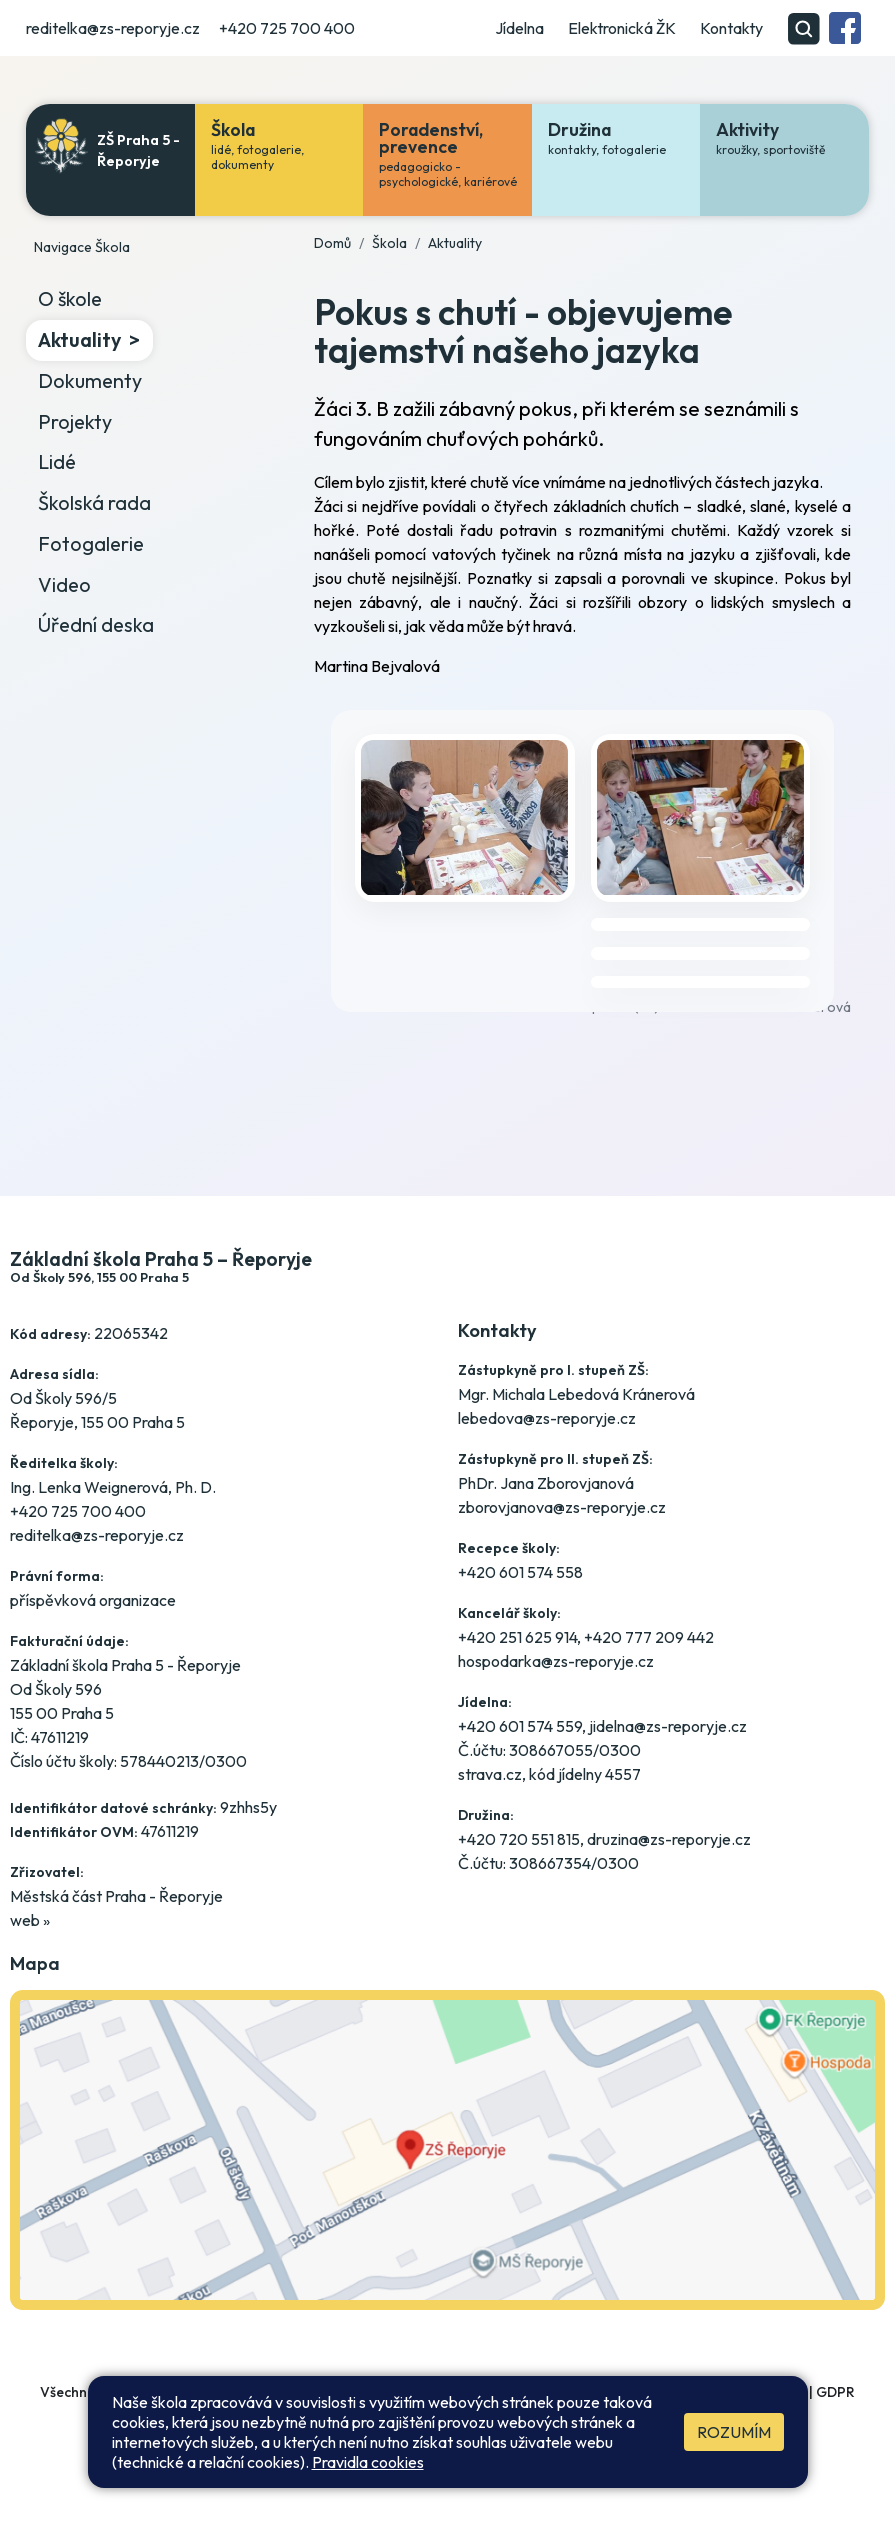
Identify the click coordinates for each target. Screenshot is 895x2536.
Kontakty (731, 28)
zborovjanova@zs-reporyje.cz (562, 1507)
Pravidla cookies (368, 2462)
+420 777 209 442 (649, 1637)
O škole (70, 298)
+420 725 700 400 (287, 28)
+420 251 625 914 (517, 1637)
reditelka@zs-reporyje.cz (113, 28)
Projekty (75, 421)
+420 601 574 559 (520, 1726)
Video (64, 584)
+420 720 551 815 (519, 1839)
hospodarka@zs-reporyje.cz (556, 1661)
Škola (389, 243)
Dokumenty (90, 380)
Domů (332, 243)
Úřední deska (96, 624)
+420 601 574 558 (520, 1572)
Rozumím (734, 2432)
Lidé (57, 461)
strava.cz (490, 1774)
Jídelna (519, 28)
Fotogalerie (91, 543)
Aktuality (79, 339)
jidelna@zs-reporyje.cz (668, 1726)
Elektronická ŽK (622, 28)
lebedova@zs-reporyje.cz (547, 1418)
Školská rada (94, 502)
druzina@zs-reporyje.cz (669, 1839)
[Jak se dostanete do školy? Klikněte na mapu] (447, 2168)
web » (30, 1920)
